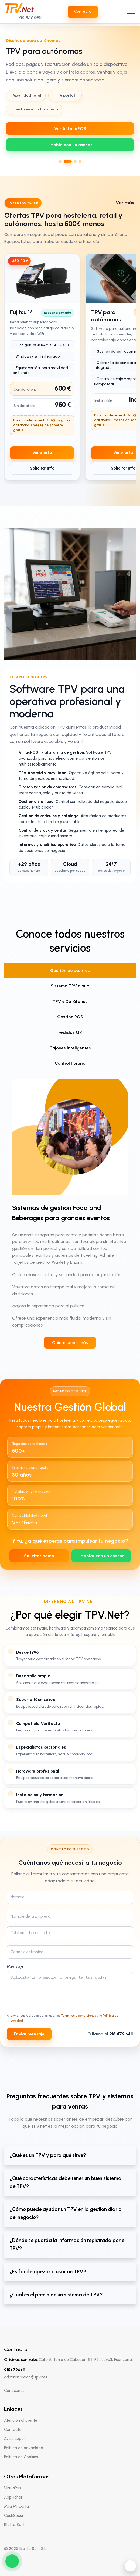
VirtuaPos (12, 2488)
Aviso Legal (14, 2438)
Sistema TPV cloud (70, 985)
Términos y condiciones (78, 2015)
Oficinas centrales (21, 2359)
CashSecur (13, 2515)
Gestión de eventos (70, 970)
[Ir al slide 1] (60, 161)
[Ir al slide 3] (75, 161)
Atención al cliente (20, 2420)
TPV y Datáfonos (70, 1001)
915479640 (14, 2370)
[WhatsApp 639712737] (70, 144)
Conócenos (14, 2390)
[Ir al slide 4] (80, 161)
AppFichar (13, 2497)
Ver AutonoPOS (70, 128)
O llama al (110, 2033)
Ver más (125, 202)
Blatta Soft (14, 2524)
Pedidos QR (70, 1032)
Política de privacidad (23, 2447)
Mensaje (15, 1966)
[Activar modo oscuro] (130, 2566)
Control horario (70, 1063)
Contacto (13, 2429)
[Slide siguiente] (133, 99)
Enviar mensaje (29, 2033)
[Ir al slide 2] (68, 161)
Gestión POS (70, 1016)
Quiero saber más (70, 1342)
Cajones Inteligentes (70, 1048)
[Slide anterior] (7, 99)
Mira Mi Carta (16, 2506)
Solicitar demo (39, 1555)
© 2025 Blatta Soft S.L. (25, 2548)
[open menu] (129, 12)
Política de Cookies (21, 2456)
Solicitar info (42, 468)
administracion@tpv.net (25, 2377)
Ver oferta (42, 452)
